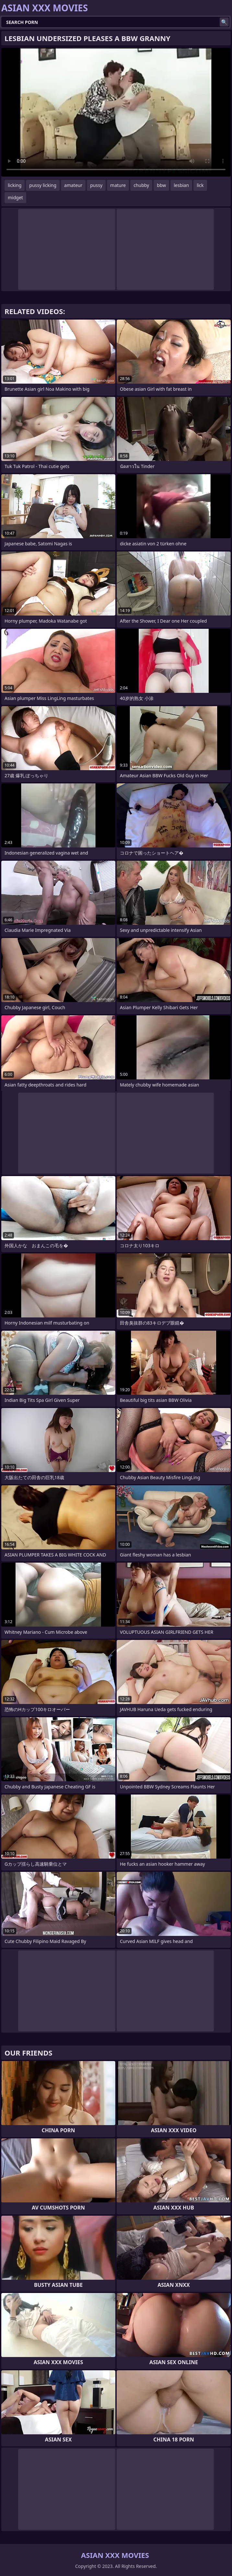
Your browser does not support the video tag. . (116, 112)
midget (15, 197)
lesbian (181, 185)
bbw (161, 185)
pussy (96, 185)
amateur (73, 185)
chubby (141, 185)
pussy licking (42, 185)
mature (118, 185)
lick (200, 185)
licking (14, 185)
